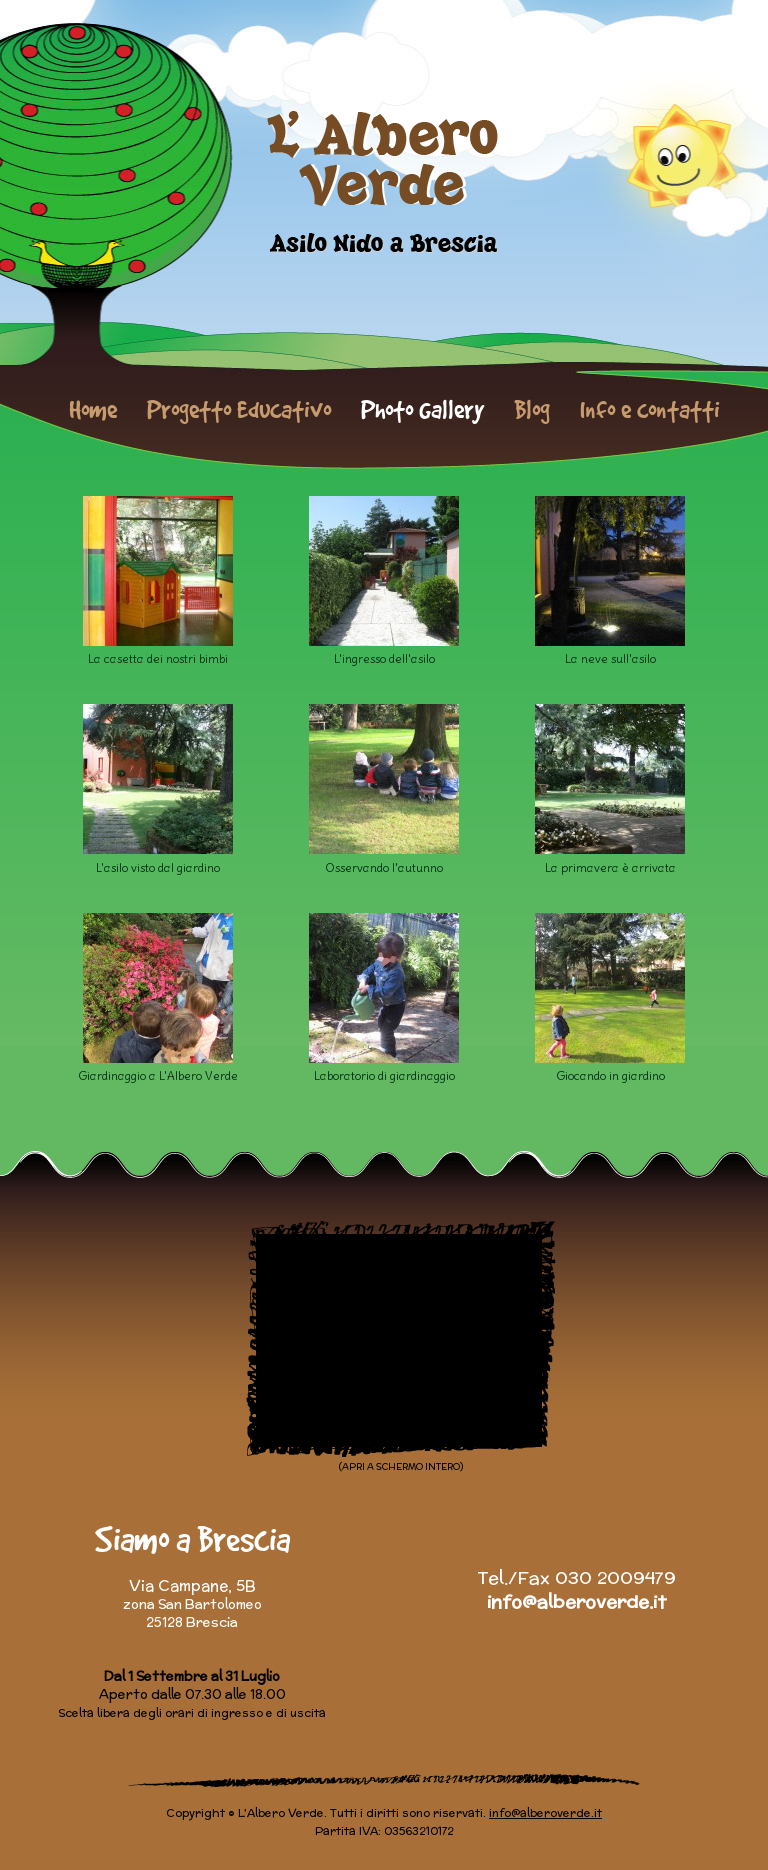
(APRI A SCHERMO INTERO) (401, 1466)
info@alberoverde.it (576, 1601)
